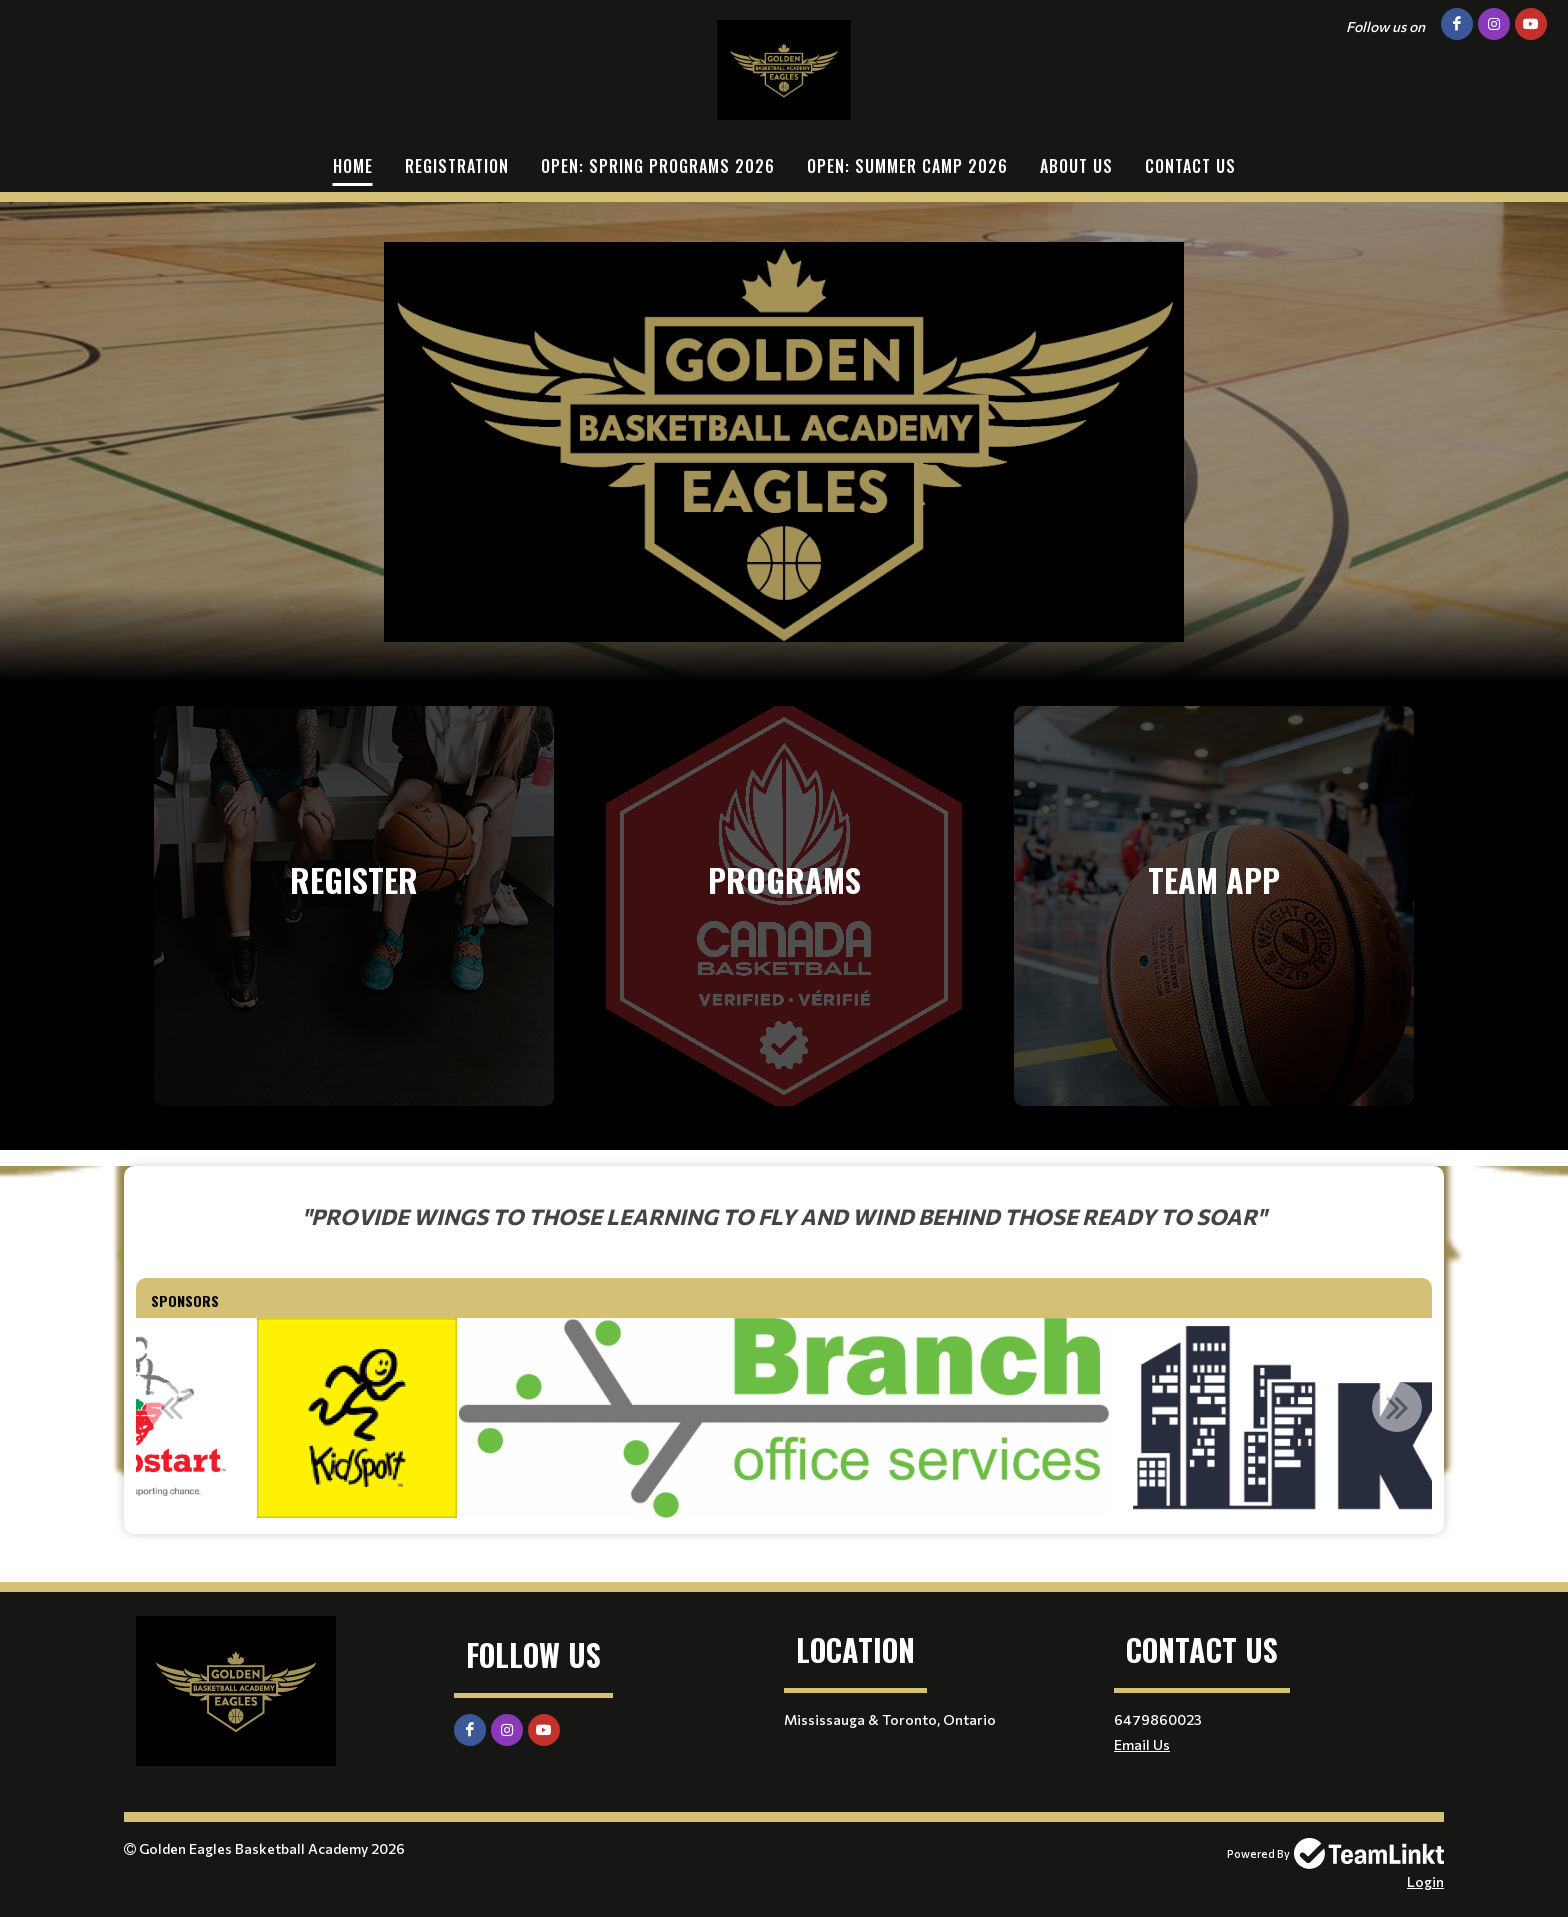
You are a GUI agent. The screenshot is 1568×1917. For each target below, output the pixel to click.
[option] (357, 1418)
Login (1425, 1881)
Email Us (1142, 1744)
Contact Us (1190, 166)
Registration (457, 166)
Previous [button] (171, 1407)
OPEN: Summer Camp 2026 (907, 166)
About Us (1076, 166)
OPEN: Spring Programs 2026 (658, 166)
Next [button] (1397, 1407)
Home (353, 166)
